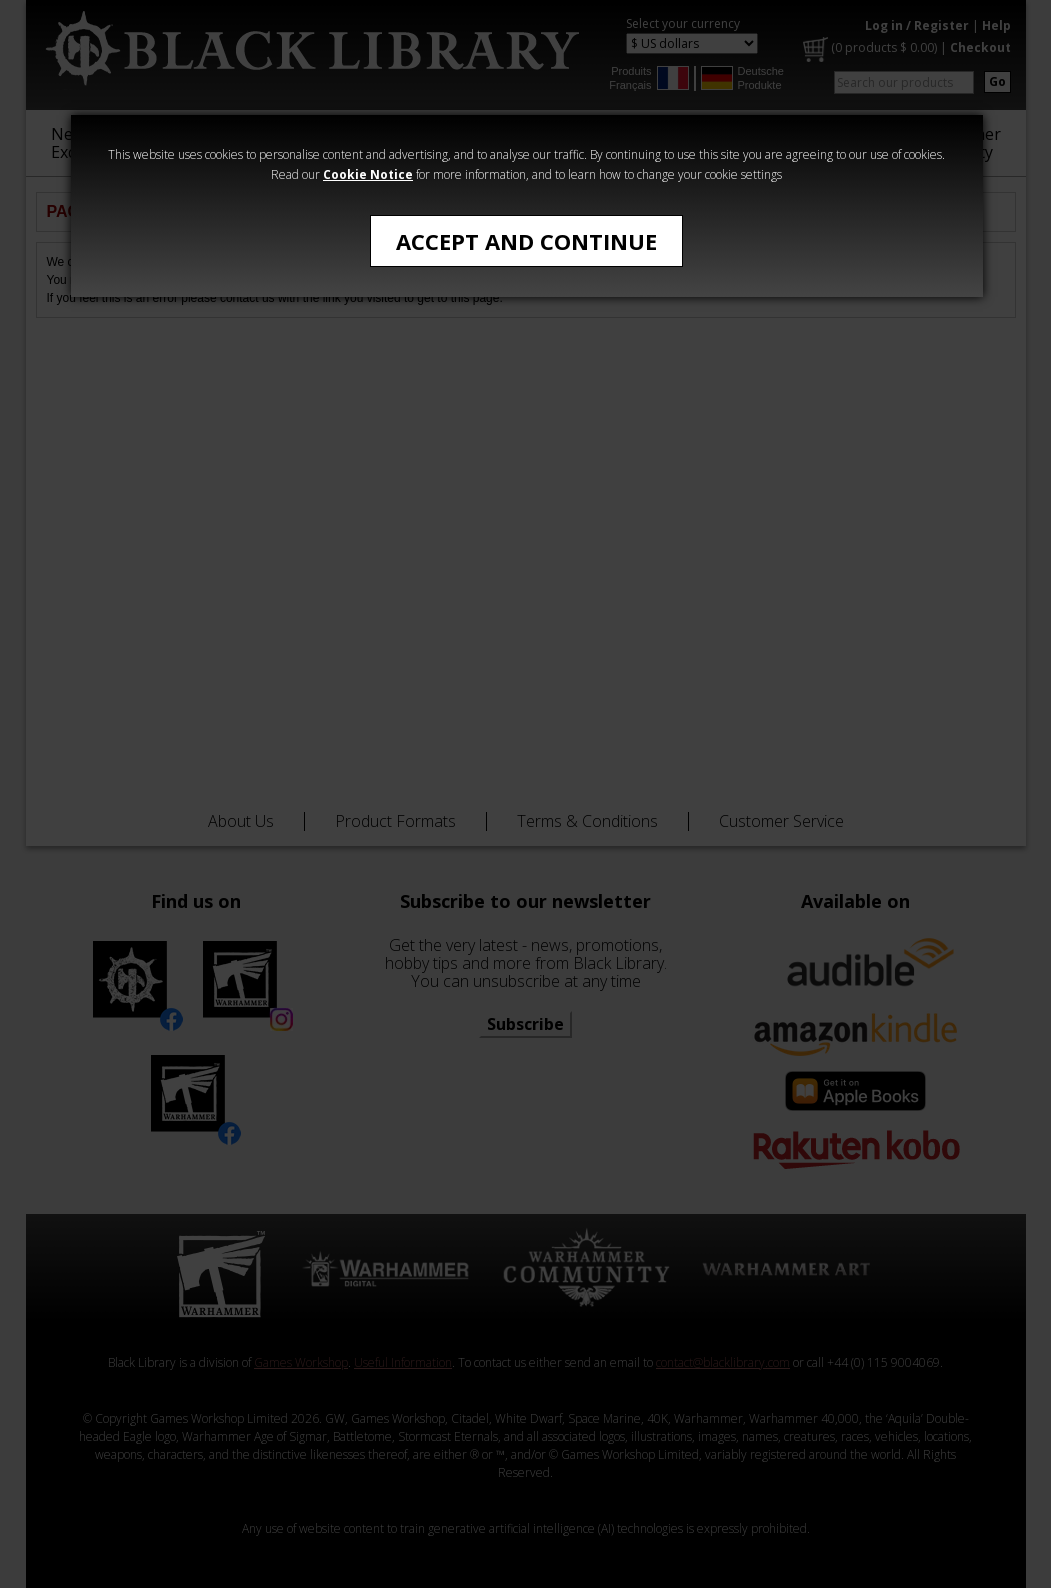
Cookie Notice (368, 174)
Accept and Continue (526, 241)
